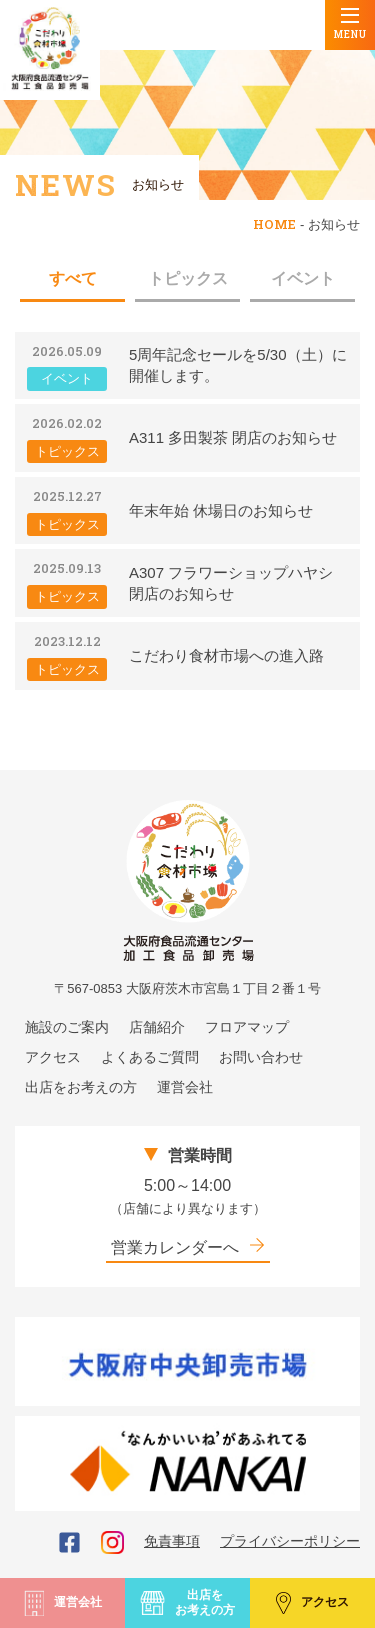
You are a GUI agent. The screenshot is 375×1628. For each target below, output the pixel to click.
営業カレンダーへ (188, 1246)
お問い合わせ (261, 1057)
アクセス (312, 1602)
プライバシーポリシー (290, 1541)
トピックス (188, 278)
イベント (303, 278)
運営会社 (63, 1603)
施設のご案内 (67, 1027)
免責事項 (172, 1541)
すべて (73, 278)
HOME (274, 224)
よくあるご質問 (150, 1057)
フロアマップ (247, 1027)
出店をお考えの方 (187, 1602)
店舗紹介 (157, 1027)
